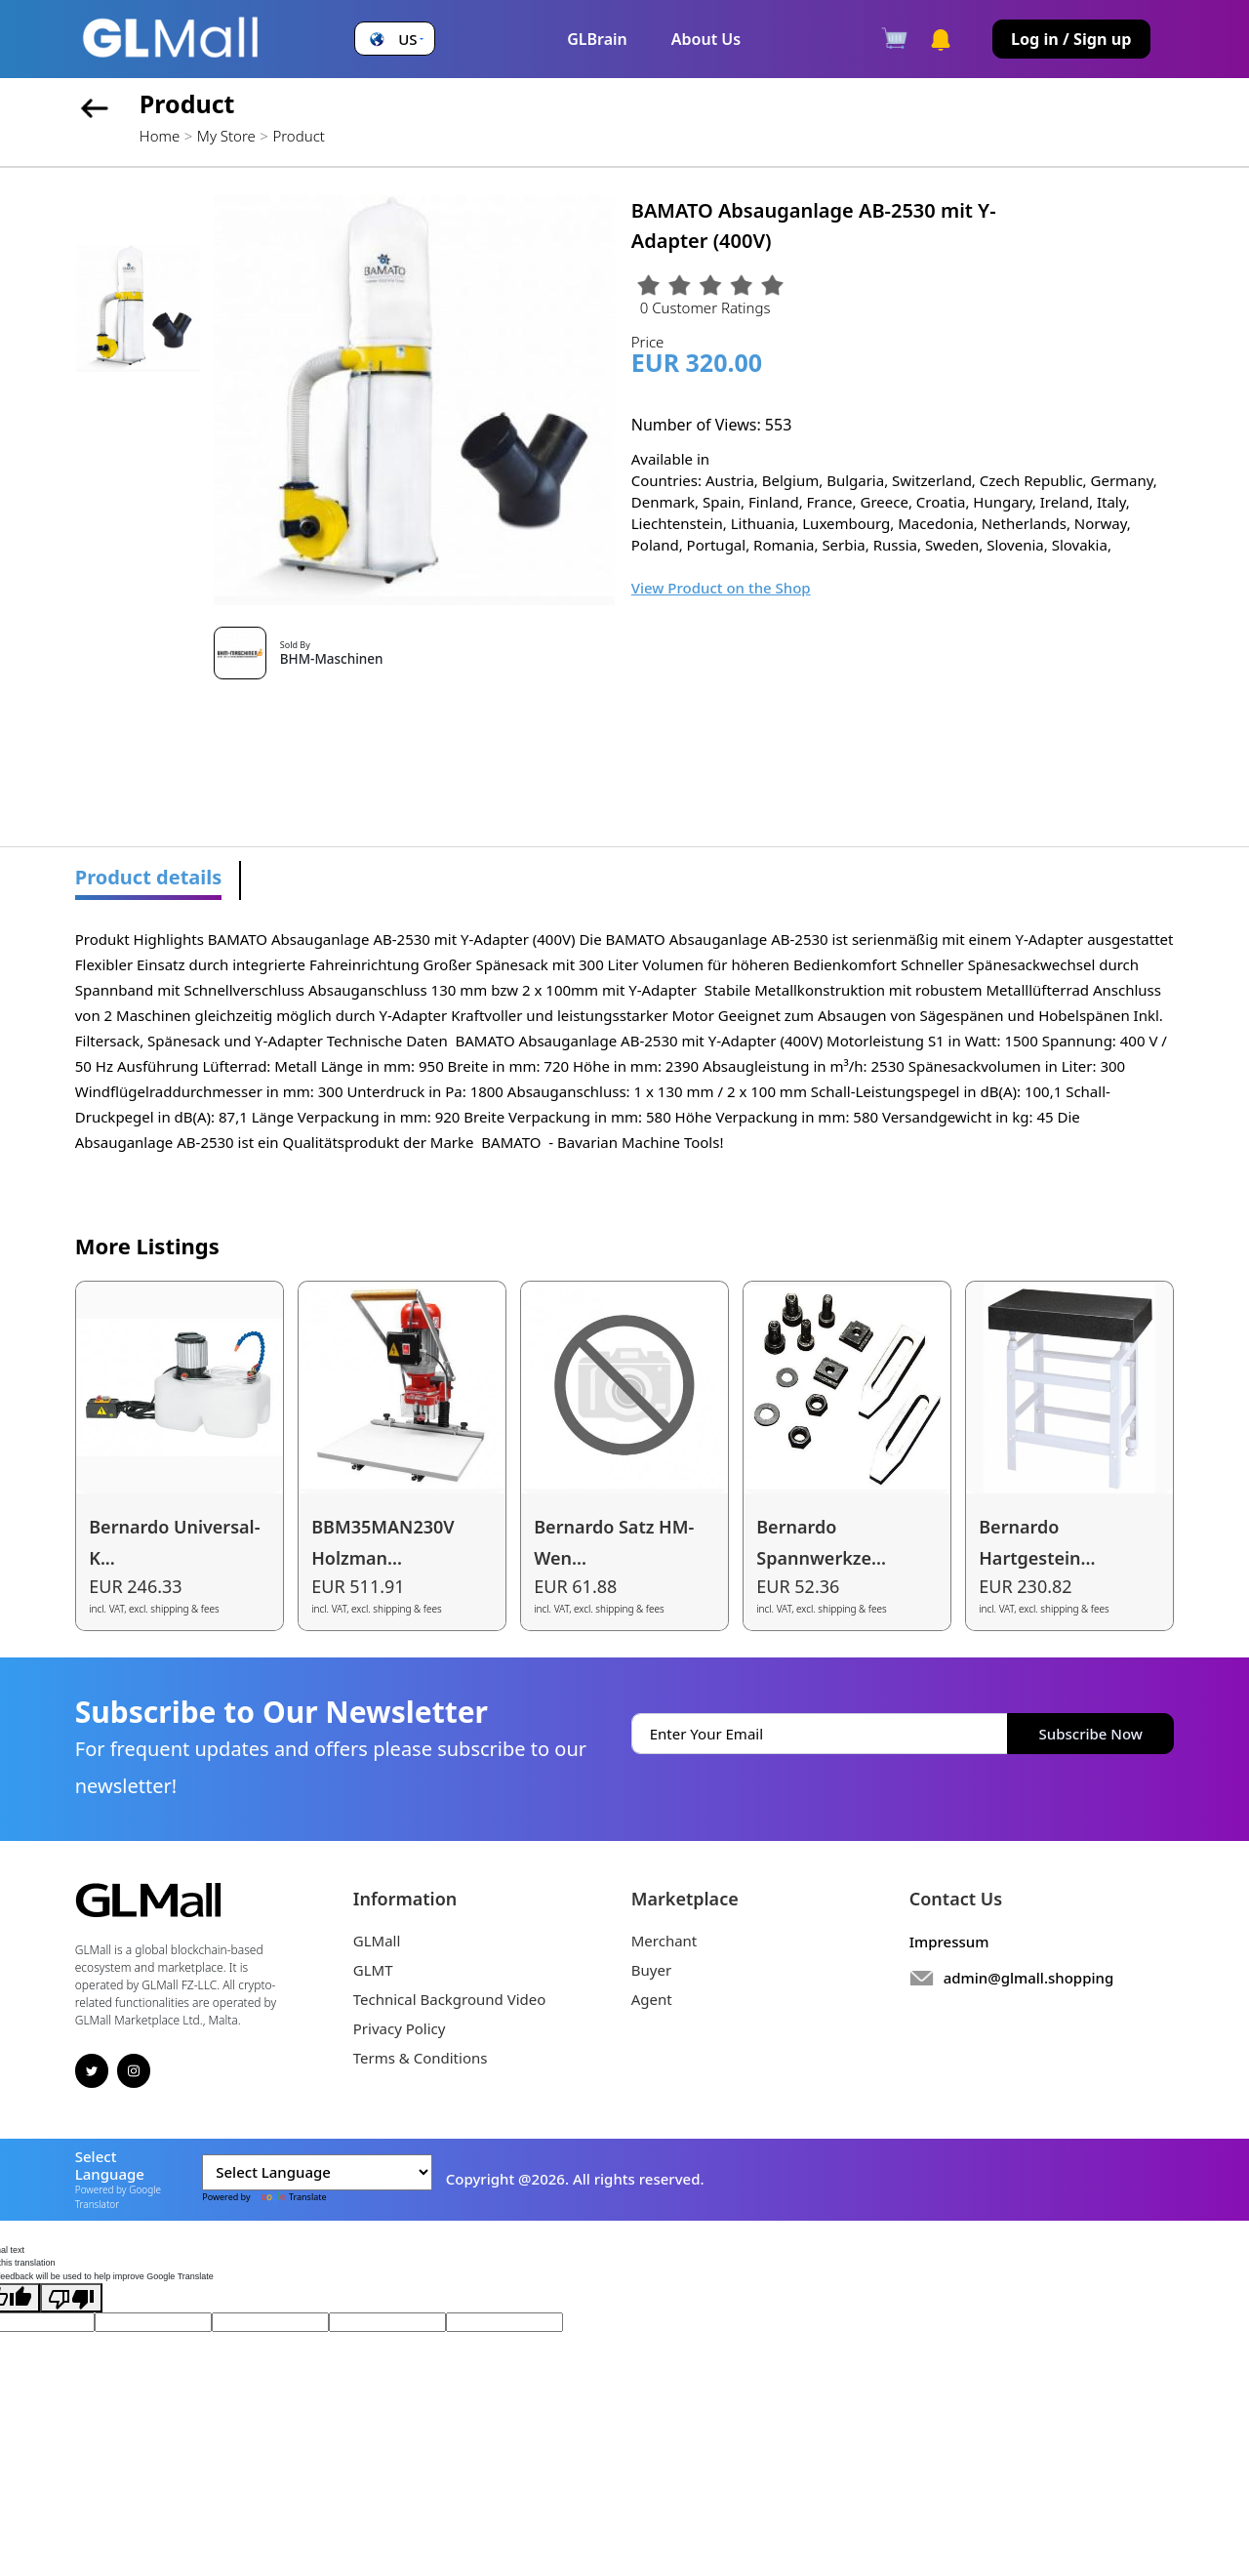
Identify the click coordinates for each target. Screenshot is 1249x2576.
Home (160, 135)
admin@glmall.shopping (1029, 1977)
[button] (394, 39)
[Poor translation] (71, 2297)
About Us (706, 39)
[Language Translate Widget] (317, 2172)
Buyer (651, 1970)
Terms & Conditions (420, 2057)
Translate (290, 2196)
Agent (651, 1999)
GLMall (377, 1940)
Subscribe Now (1091, 1733)
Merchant (664, 1940)
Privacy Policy (399, 2028)
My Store (226, 135)
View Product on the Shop (721, 587)
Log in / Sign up (1071, 39)
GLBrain (597, 39)
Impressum (949, 1941)
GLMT (373, 1970)
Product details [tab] (148, 877)
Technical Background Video (449, 1999)
